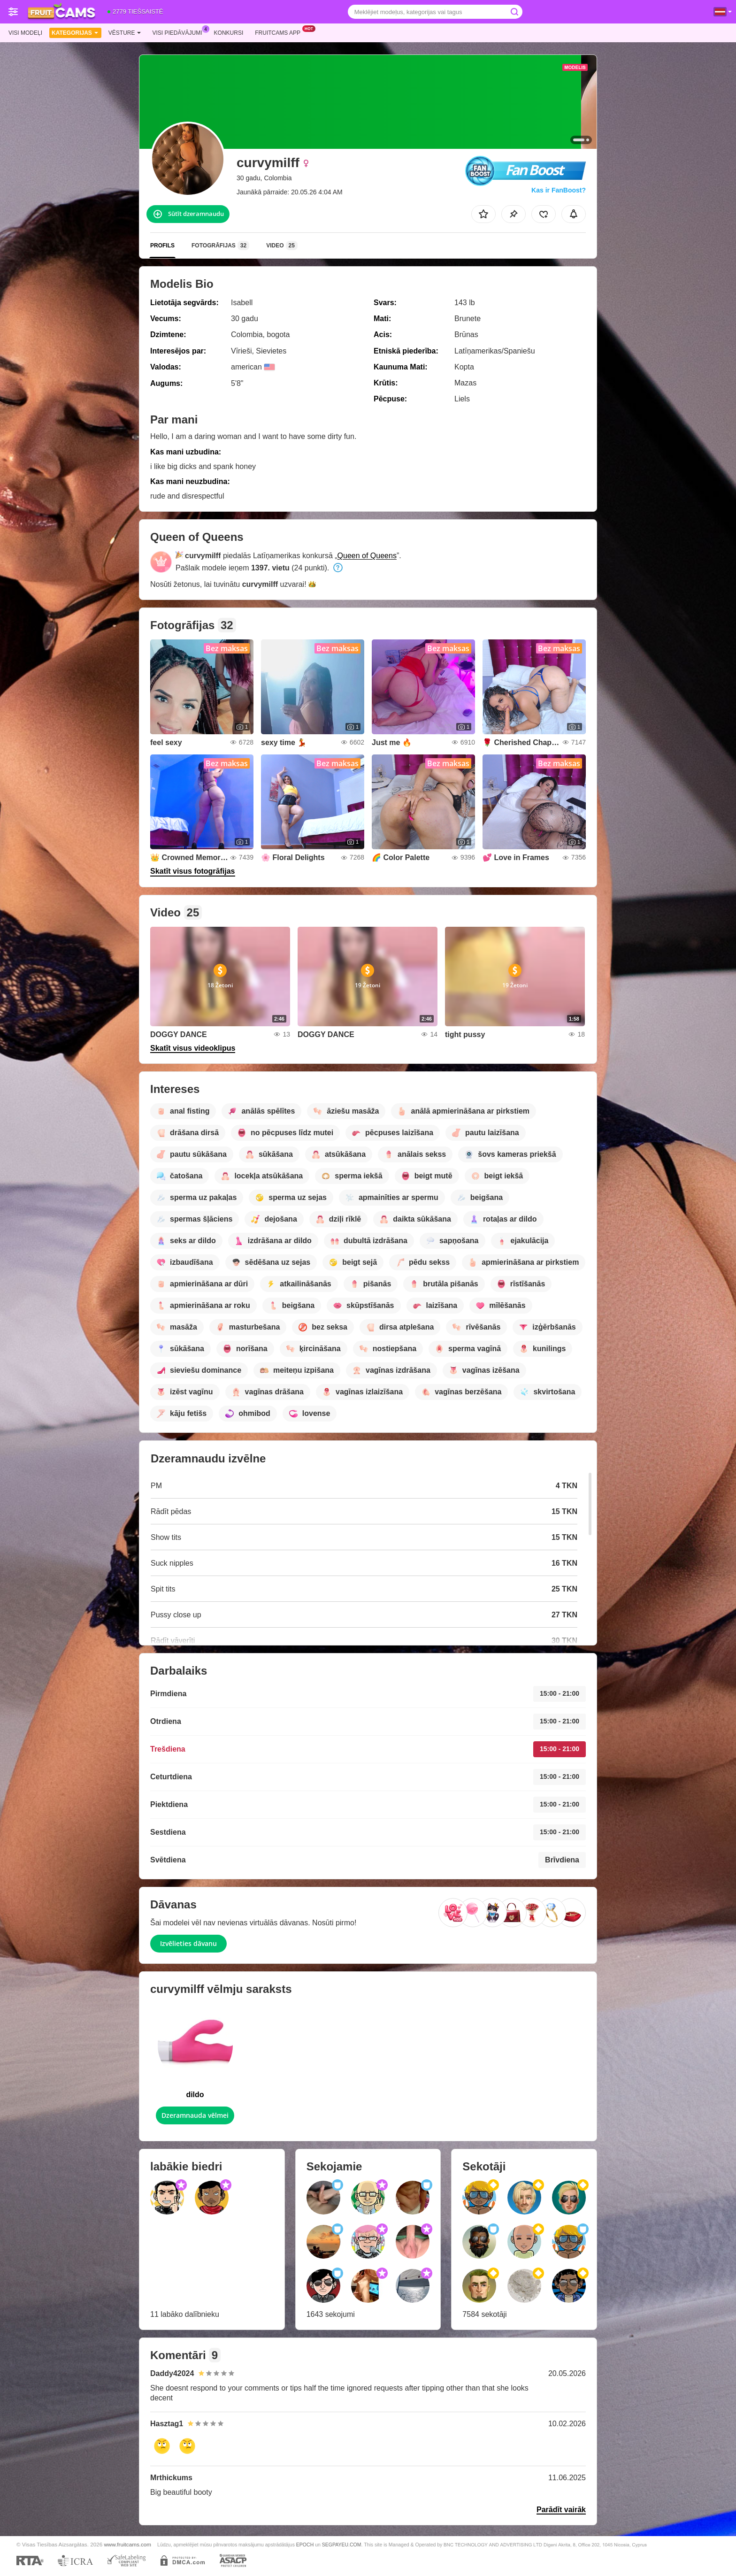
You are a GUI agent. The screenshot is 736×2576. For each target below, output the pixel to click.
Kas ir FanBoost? (558, 190)
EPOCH (305, 2544)
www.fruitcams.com (127, 2544)
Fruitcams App (280, 32)
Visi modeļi (25, 33)
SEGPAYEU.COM (341, 2544)
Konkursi (229, 33)
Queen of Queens (367, 556)
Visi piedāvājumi (180, 32)
